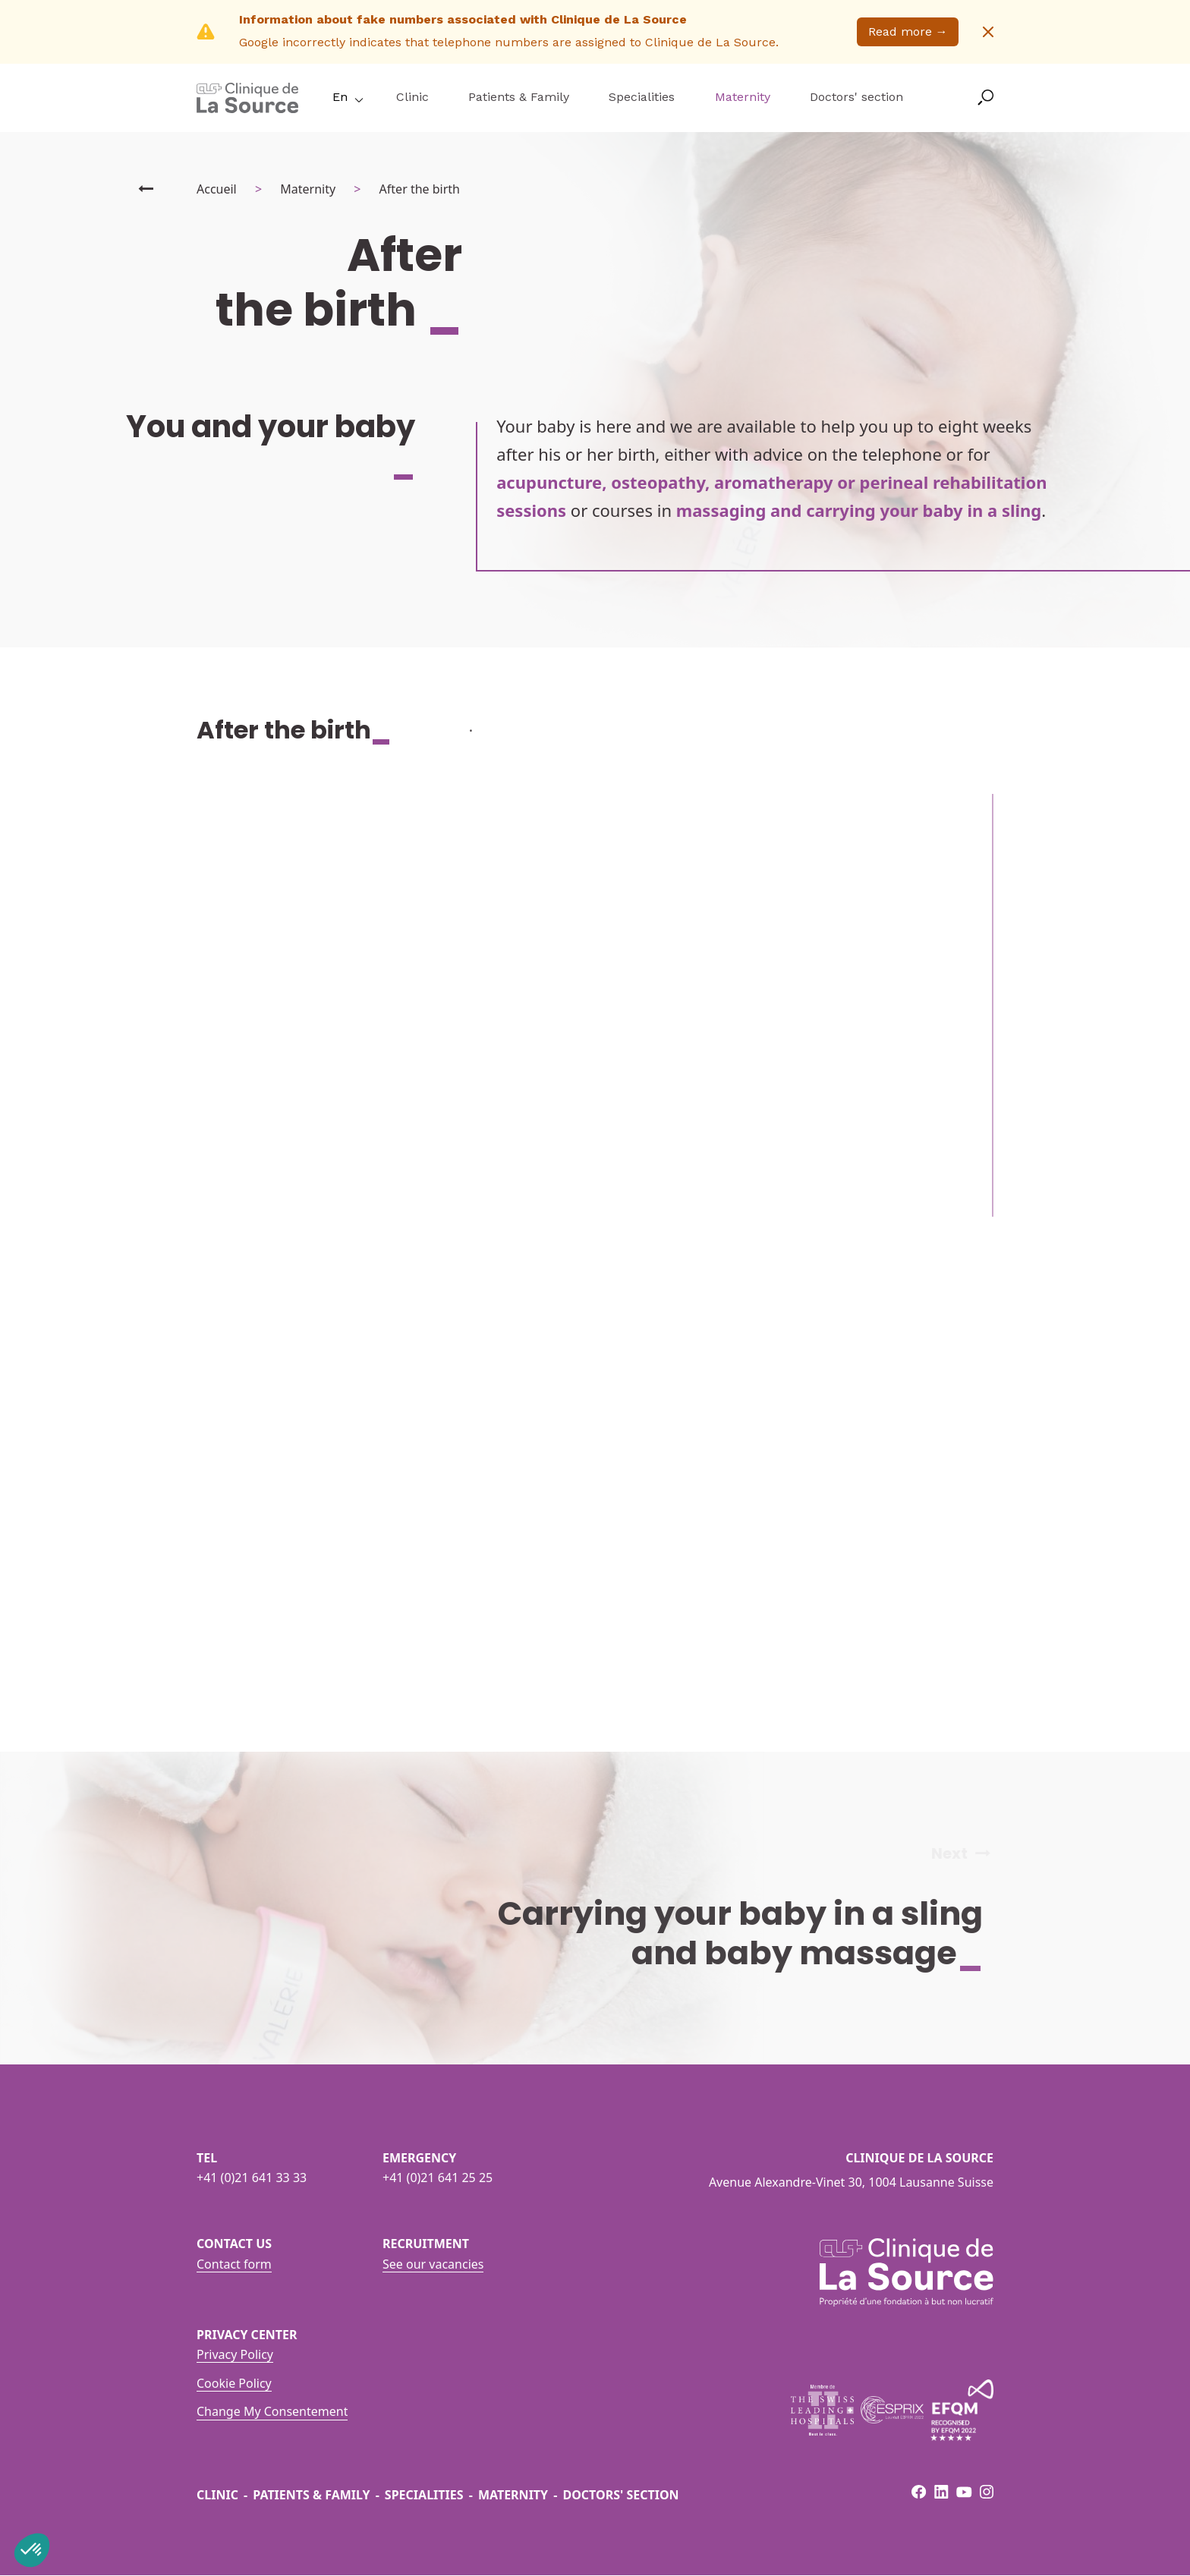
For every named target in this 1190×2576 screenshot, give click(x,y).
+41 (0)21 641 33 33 (252, 2177)
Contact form (234, 2264)
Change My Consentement (272, 2411)
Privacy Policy (235, 2354)
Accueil (217, 189)
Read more (908, 31)
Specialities (642, 97)
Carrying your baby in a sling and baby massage (752, 1933)
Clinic (412, 97)
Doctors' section (856, 97)
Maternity (742, 97)
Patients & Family (518, 97)
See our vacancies (432, 2264)
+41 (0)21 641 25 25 (437, 2177)
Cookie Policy (234, 2383)
